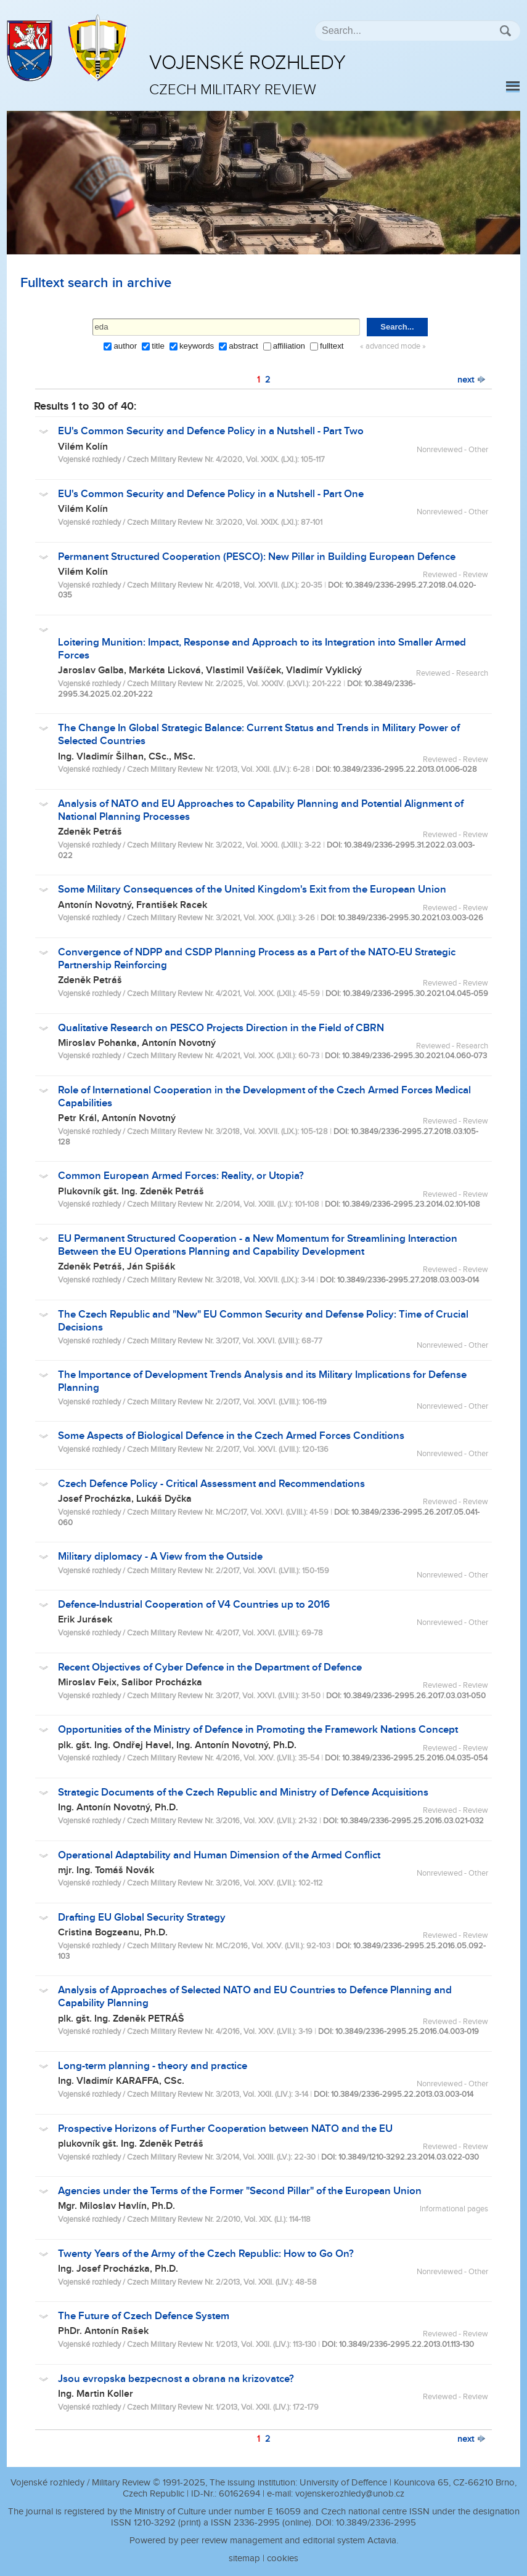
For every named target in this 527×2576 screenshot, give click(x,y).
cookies (282, 2558)
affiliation (289, 345)
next (471, 380)
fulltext (332, 345)
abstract (243, 345)
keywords (196, 345)
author (125, 345)
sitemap (244, 2558)
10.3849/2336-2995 (376, 2522)
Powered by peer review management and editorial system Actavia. (263, 2540)
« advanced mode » (393, 346)
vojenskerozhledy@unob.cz (349, 2494)
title (158, 345)
